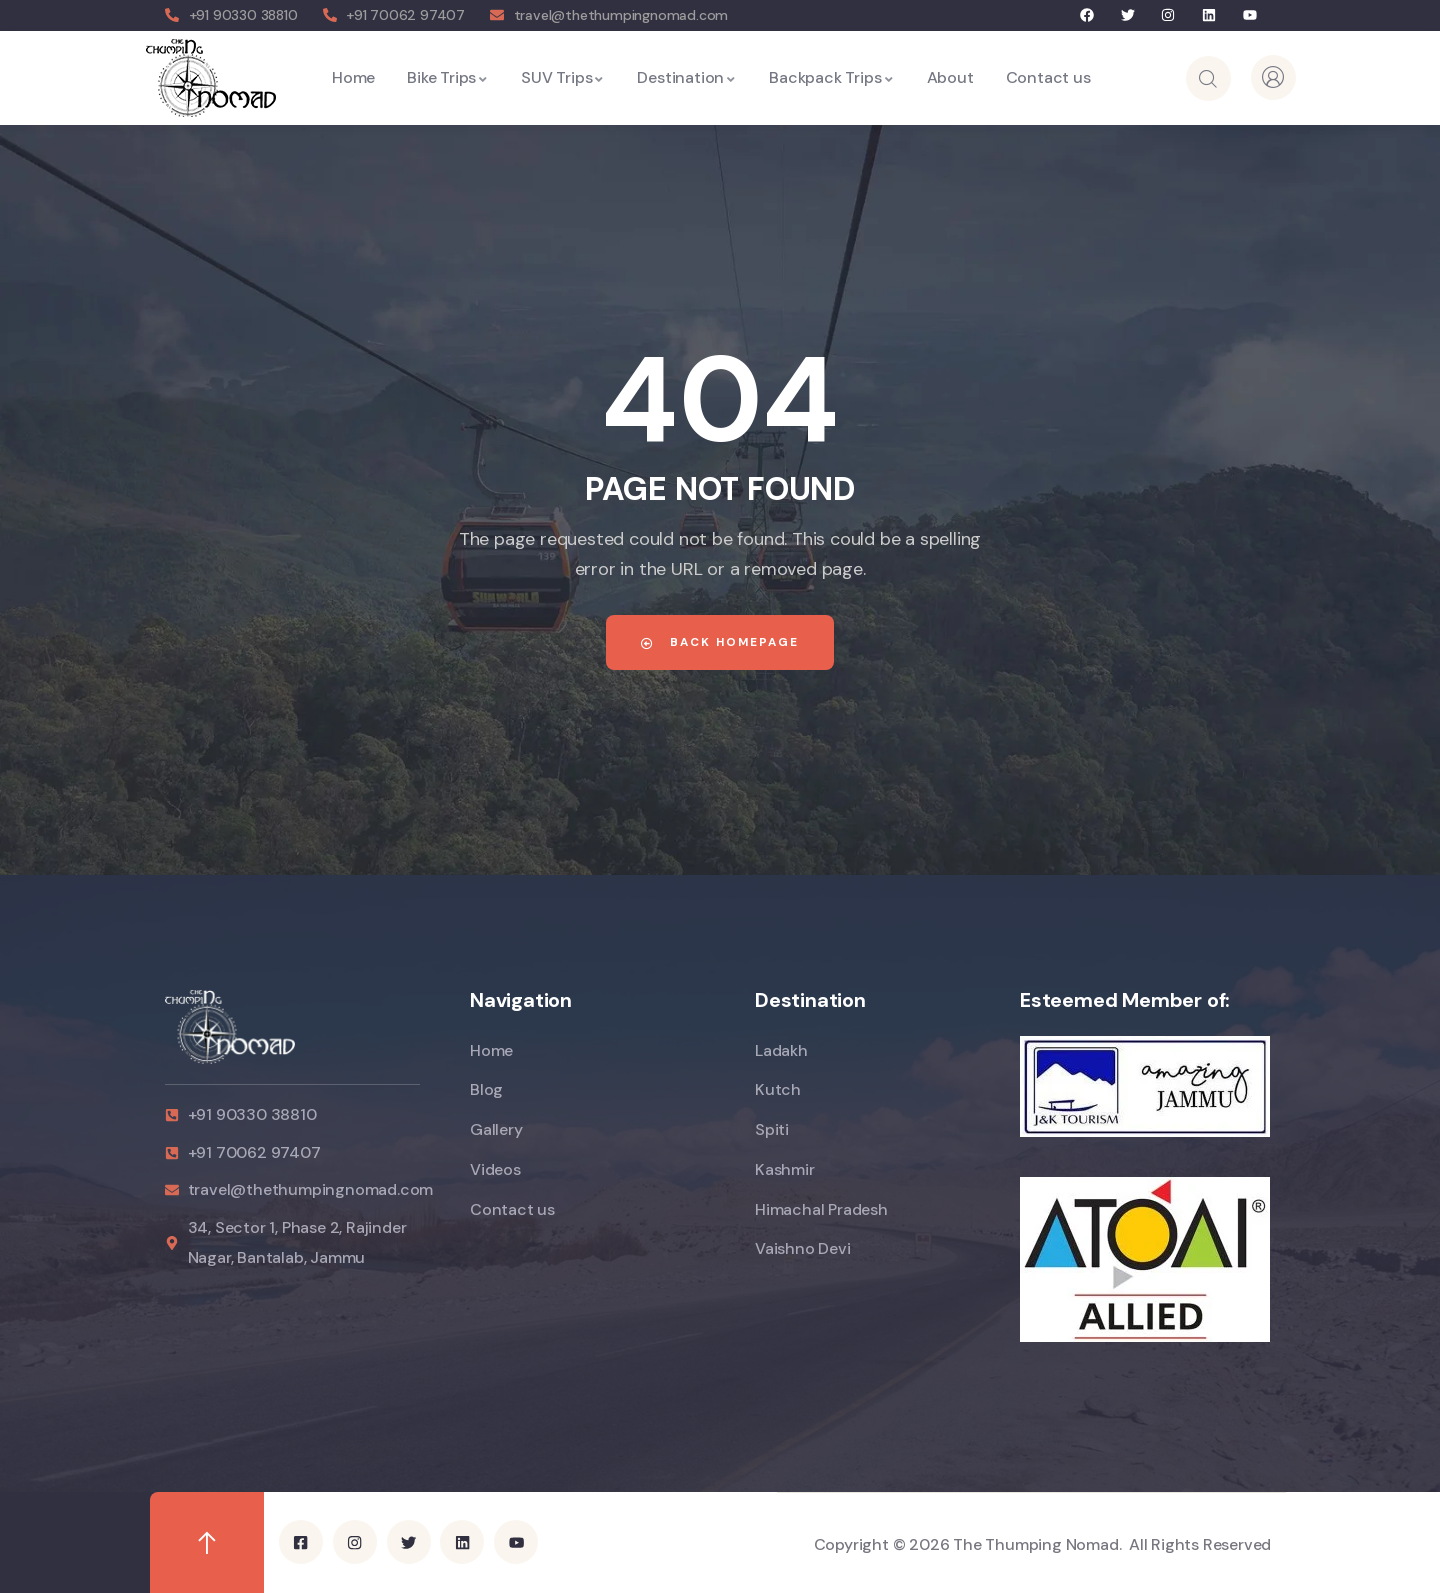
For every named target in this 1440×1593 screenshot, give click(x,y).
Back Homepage (720, 642)
